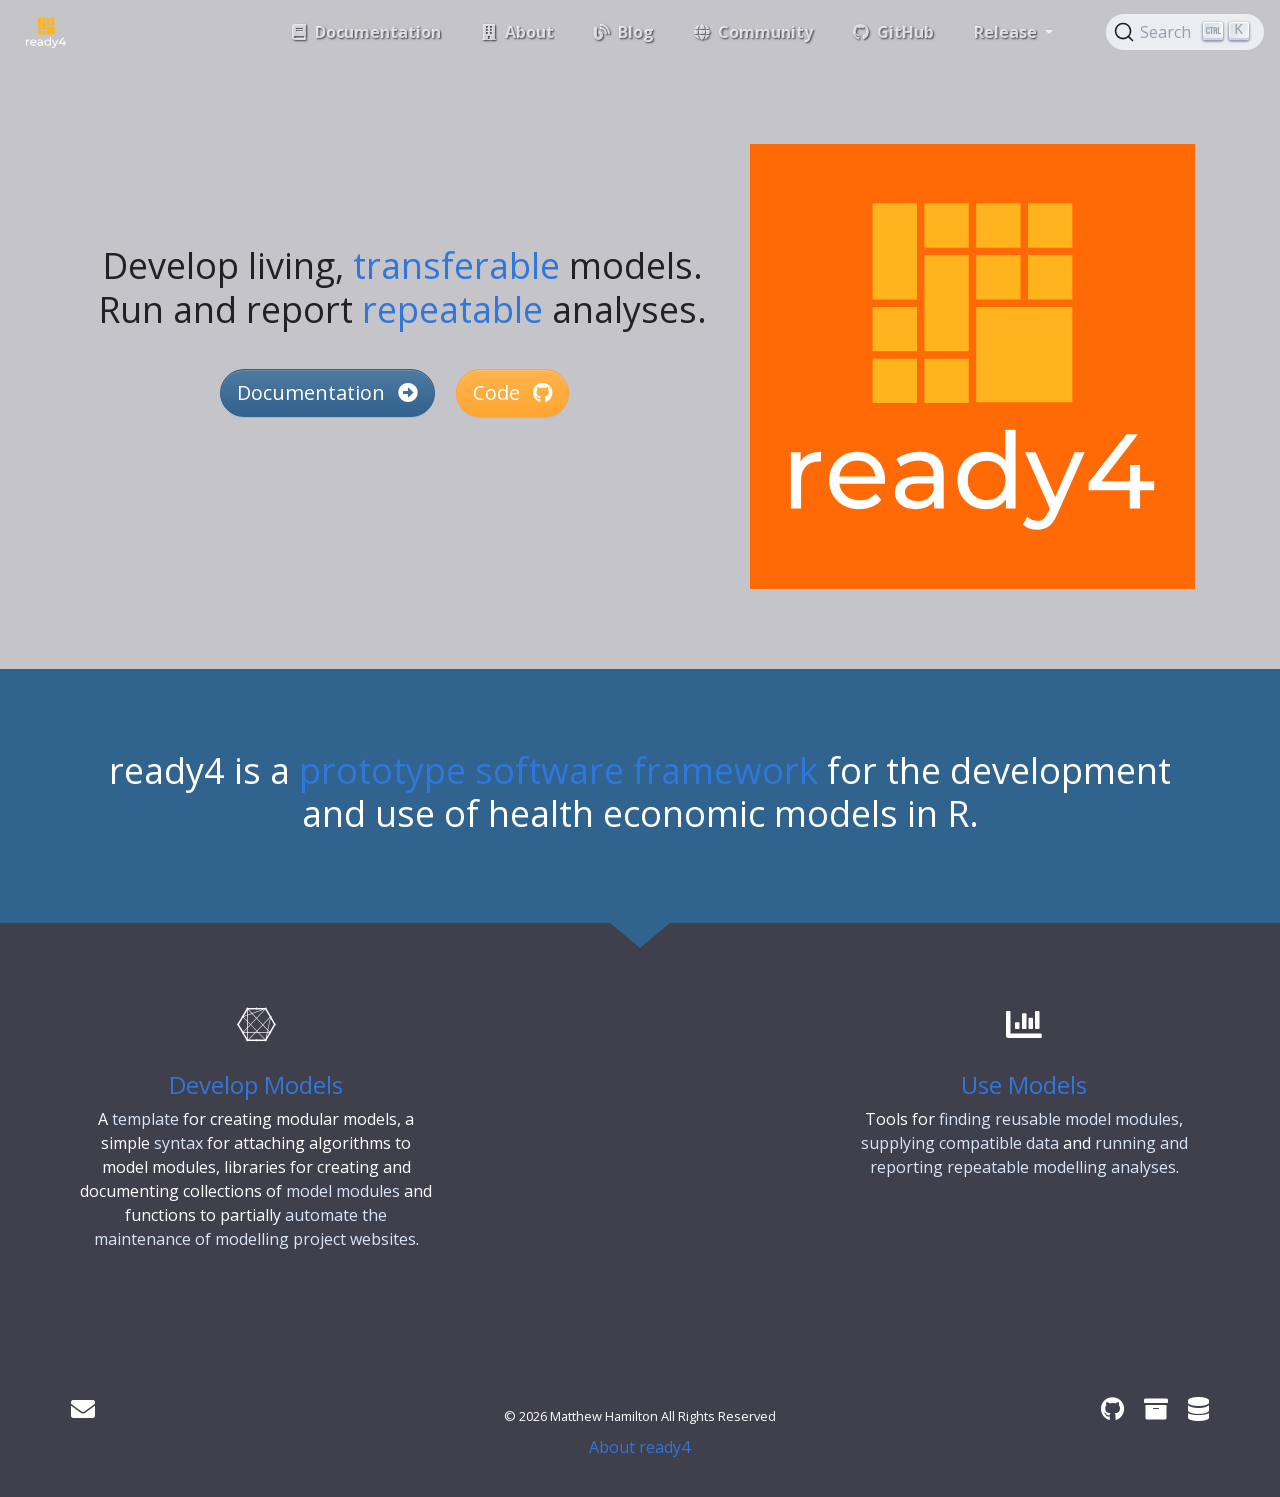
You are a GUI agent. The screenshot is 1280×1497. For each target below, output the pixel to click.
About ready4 (639, 1447)
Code (512, 392)
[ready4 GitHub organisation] (1112, 1408)
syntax (178, 1143)
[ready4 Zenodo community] (1156, 1408)
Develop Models (256, 1084)
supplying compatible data (960, 1143)
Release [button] (1007, 32)
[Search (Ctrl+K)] (1185, 32)
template (145, 1119)
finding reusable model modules (1059, 1119)
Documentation (327, 392)
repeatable (452, 309)
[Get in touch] (83, 1408)
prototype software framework (558, 770)
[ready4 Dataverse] (1198, 1408)
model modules (343, 1191)
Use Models (1024, 1084)
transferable (456, 265)
